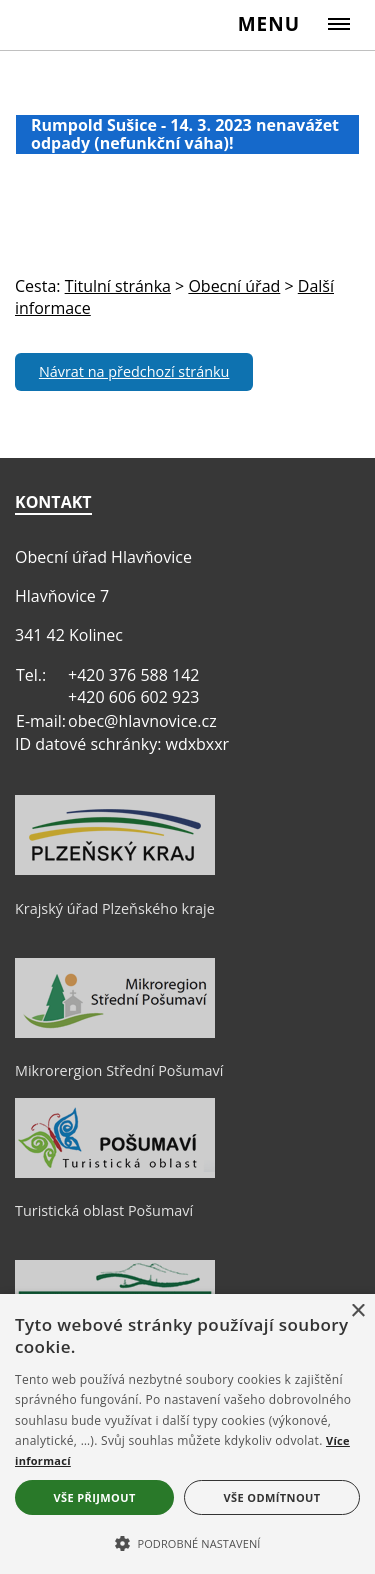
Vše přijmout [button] (94, 1497)
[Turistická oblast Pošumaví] (115, 1173)
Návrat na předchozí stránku (134, 371)
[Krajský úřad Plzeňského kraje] (115, 870)
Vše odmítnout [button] (272, 1497)
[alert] (187, 1434)
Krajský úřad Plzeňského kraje (115, 908)
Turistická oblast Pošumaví (104, 1210)
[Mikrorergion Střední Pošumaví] (115, 1033)
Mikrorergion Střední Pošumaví (119, 1070)
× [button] (357, 1311)
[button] (187, 1542)
